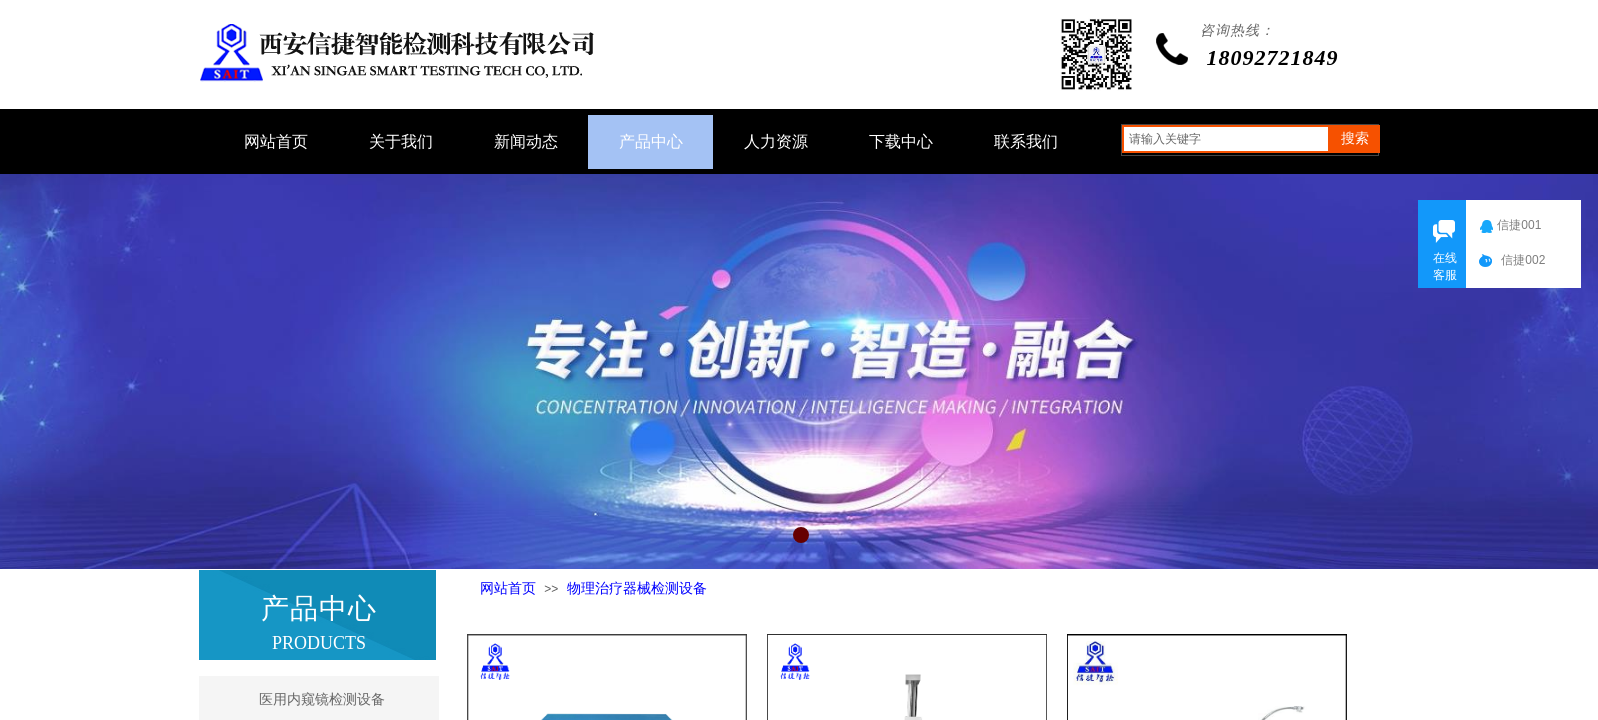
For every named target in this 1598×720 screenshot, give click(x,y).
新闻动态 (526, 141)
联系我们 (1026, 141)
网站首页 (508, 588)
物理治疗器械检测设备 (637, 588)
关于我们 (401, 141)
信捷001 (1523, 225)
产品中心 (651, 141)
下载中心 (901, 141)
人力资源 (776, 141)
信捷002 (1527, 260)
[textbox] (1226, 139)
